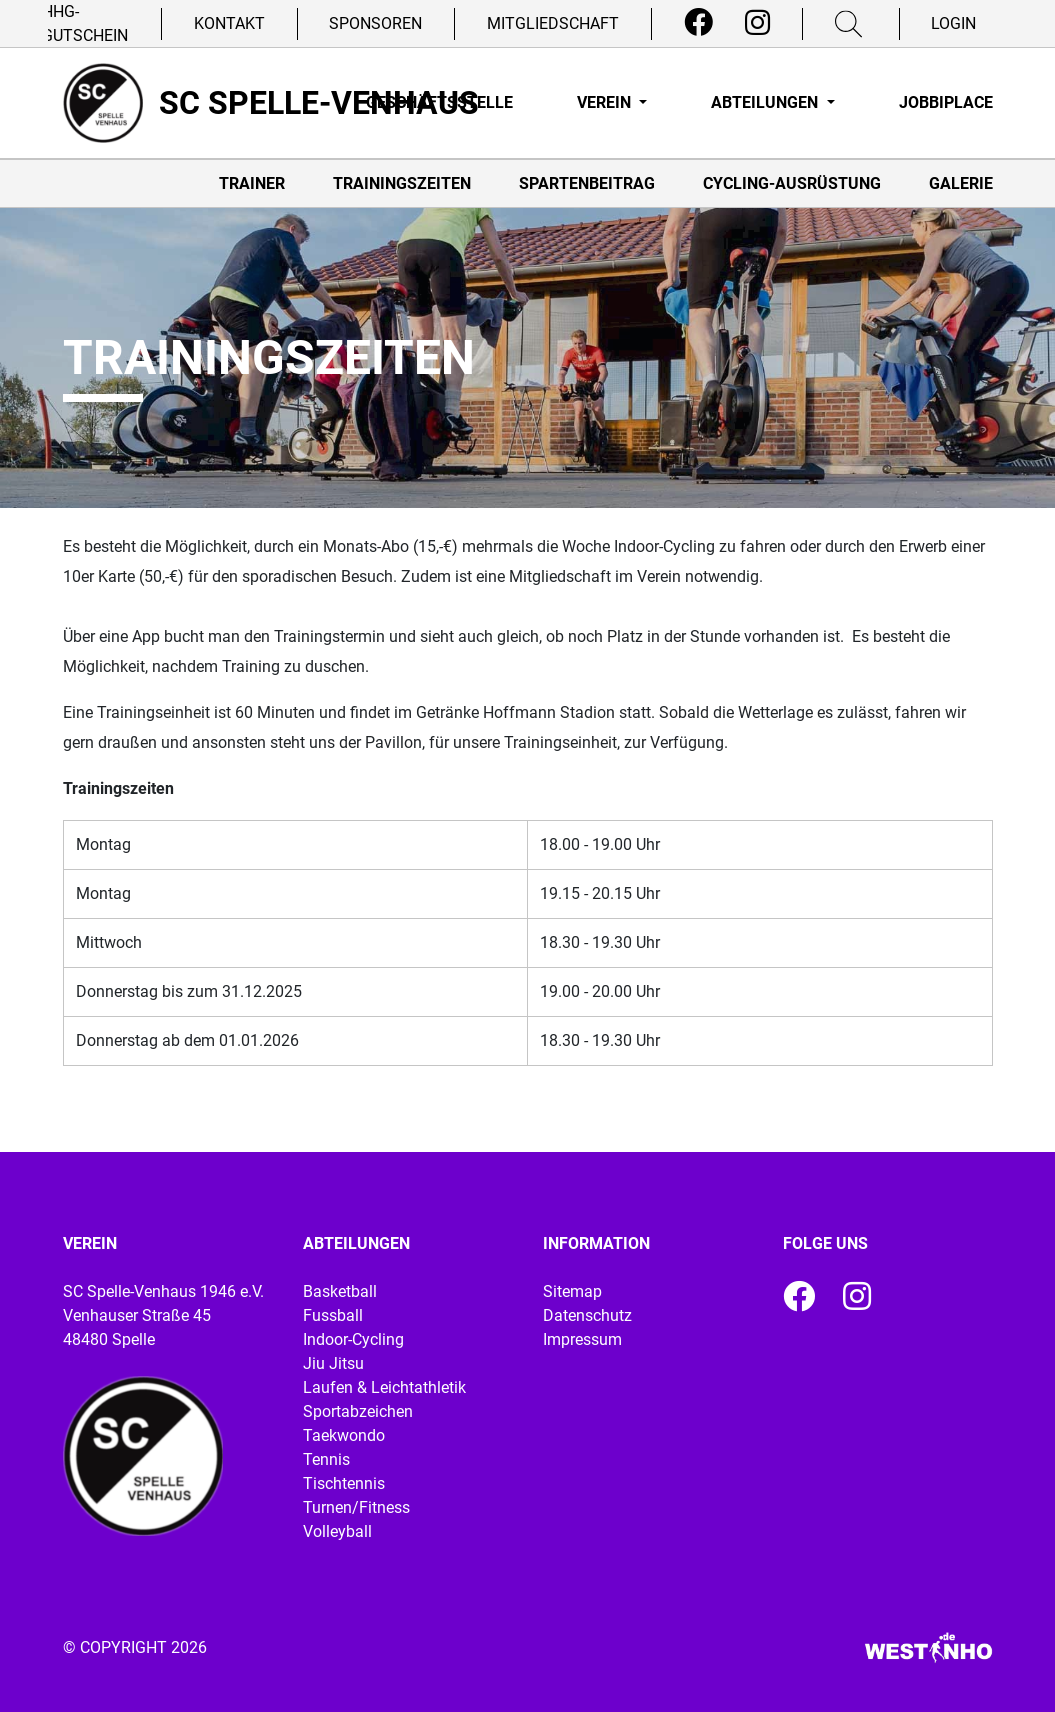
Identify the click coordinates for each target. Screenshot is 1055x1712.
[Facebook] (698, 23)
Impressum (582, 1339)
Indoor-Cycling (353, 1339)
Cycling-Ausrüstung (792, 183)
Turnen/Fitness (356, 1507)
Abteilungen (766, 102)
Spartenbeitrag (587, 183)
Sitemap (572, 1291)
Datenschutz (587, 1315)
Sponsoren (375, 23)
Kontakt (229, 23)
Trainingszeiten (402, 183)
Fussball (333, 1315)
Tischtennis (344, 1483)
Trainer (252, 183)
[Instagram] (757, 23)
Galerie (961, 183)
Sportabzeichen (358, 1411)
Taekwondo (344, 1435)
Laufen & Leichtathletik (384, 1387)
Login (953, 23)
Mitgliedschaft (553, 23)
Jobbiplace (946, 102)
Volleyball (337, 1531)
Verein (606, 102)
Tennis (326, 1459)
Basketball (340, 1291)
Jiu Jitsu (333, 1363)
